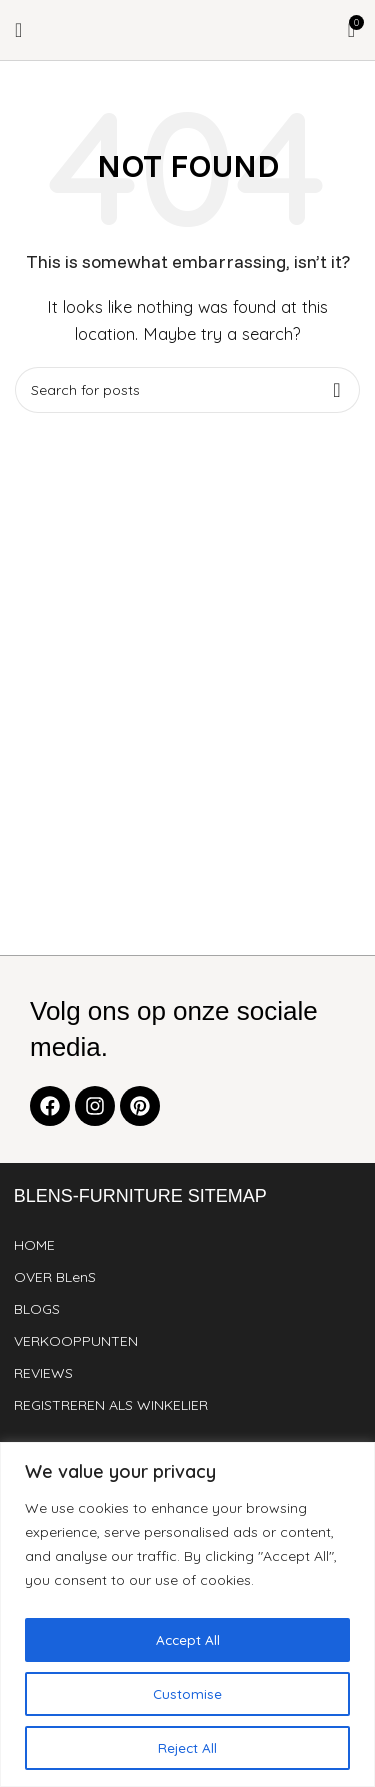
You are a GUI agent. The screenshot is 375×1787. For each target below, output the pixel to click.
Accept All (188, 1640)
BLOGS (37, 1309)
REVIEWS (43, 1373)
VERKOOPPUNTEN (76, 1341)
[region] (187, 1614)
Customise (187, 1694)
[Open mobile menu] (18, 30)
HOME (34, 1245)
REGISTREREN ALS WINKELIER (111, 1405)
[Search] (187, 390)
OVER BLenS (55, 1277)
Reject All (187, 1748)
